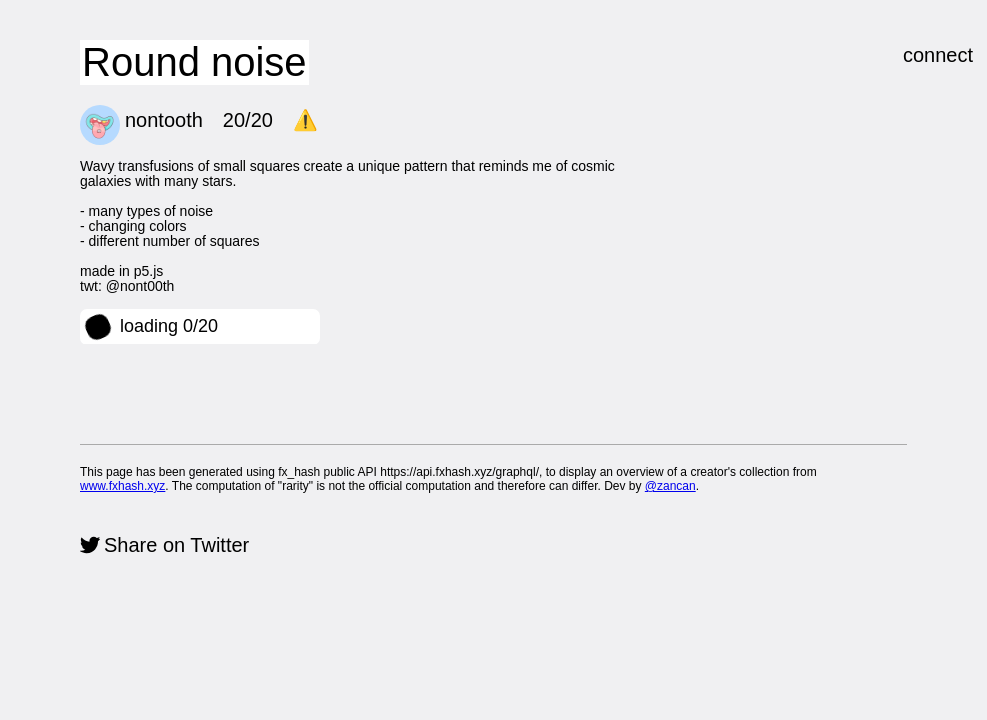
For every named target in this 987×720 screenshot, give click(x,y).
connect (938, 55)
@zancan (670, 486)
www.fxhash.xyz (122, 486)
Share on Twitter (176, 545)
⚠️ (305, 120)
